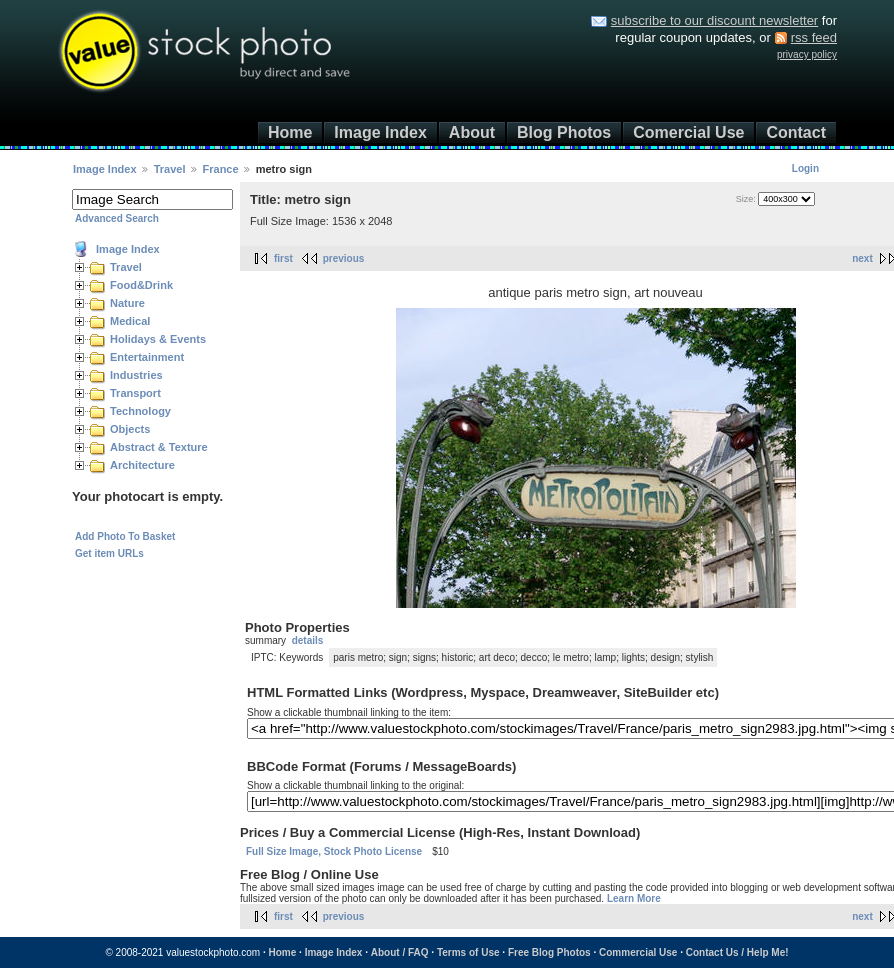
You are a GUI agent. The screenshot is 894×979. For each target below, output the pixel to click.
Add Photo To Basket (125, 536)
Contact (796, 132)
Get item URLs (109, 553)
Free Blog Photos (549, 952)
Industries (136, 375)
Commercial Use (638, 952)
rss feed (814, 37)
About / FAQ (400, 952)
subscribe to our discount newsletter (714, 20)
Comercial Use (688, 132)
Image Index (380, 132)
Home (290, 132)
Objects (130, 429)
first (283, 258)
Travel (170, 169)
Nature (127, 303)
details (308, 640)
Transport (135, 393)
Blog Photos (564, 132)
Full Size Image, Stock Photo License (334, 851)
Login (805, 168)
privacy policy (807, 54)
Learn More (634, 898)
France (221, 169)
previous (344, 258)
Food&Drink (141, 285)
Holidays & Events (158, 339)
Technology (140, 411)
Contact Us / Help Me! (737, 952)
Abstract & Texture (159, 447)
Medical (130, 321)
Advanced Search (117, 218)
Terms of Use (468, 952)
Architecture (142, 465)
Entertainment (147, 357)
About (472, 132)
